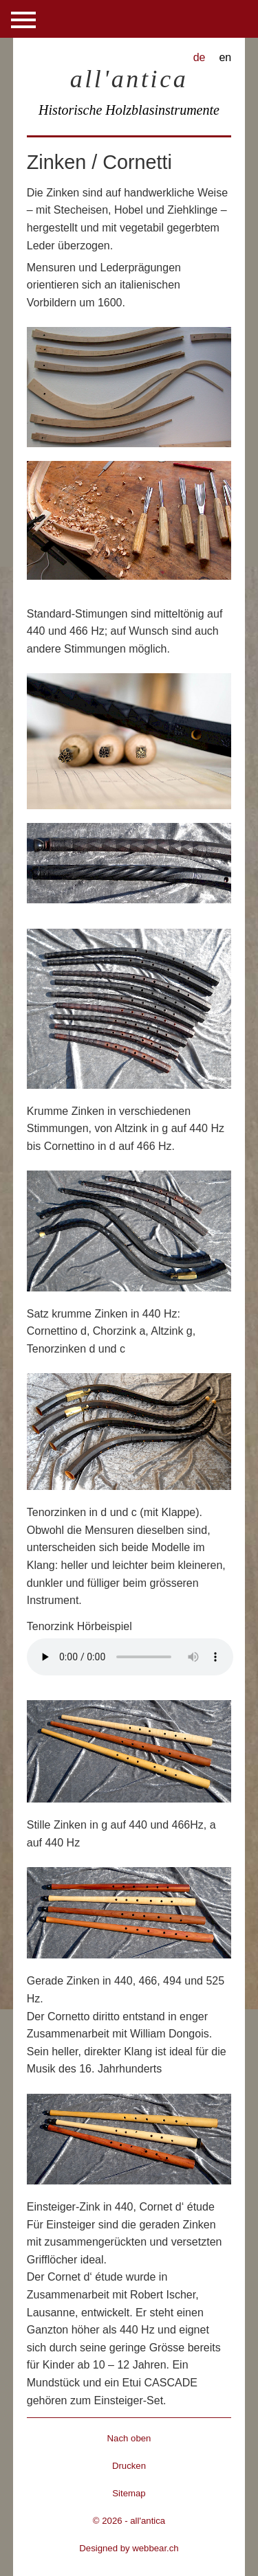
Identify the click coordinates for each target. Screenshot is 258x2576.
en (225, 57)
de (199, 57)
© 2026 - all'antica (129, 2521)
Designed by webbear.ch (128, 2548)
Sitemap (128, 2493)
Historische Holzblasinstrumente (129, 109)
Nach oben (129, 2438)
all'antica (129, 79)
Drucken (129, 2466)
